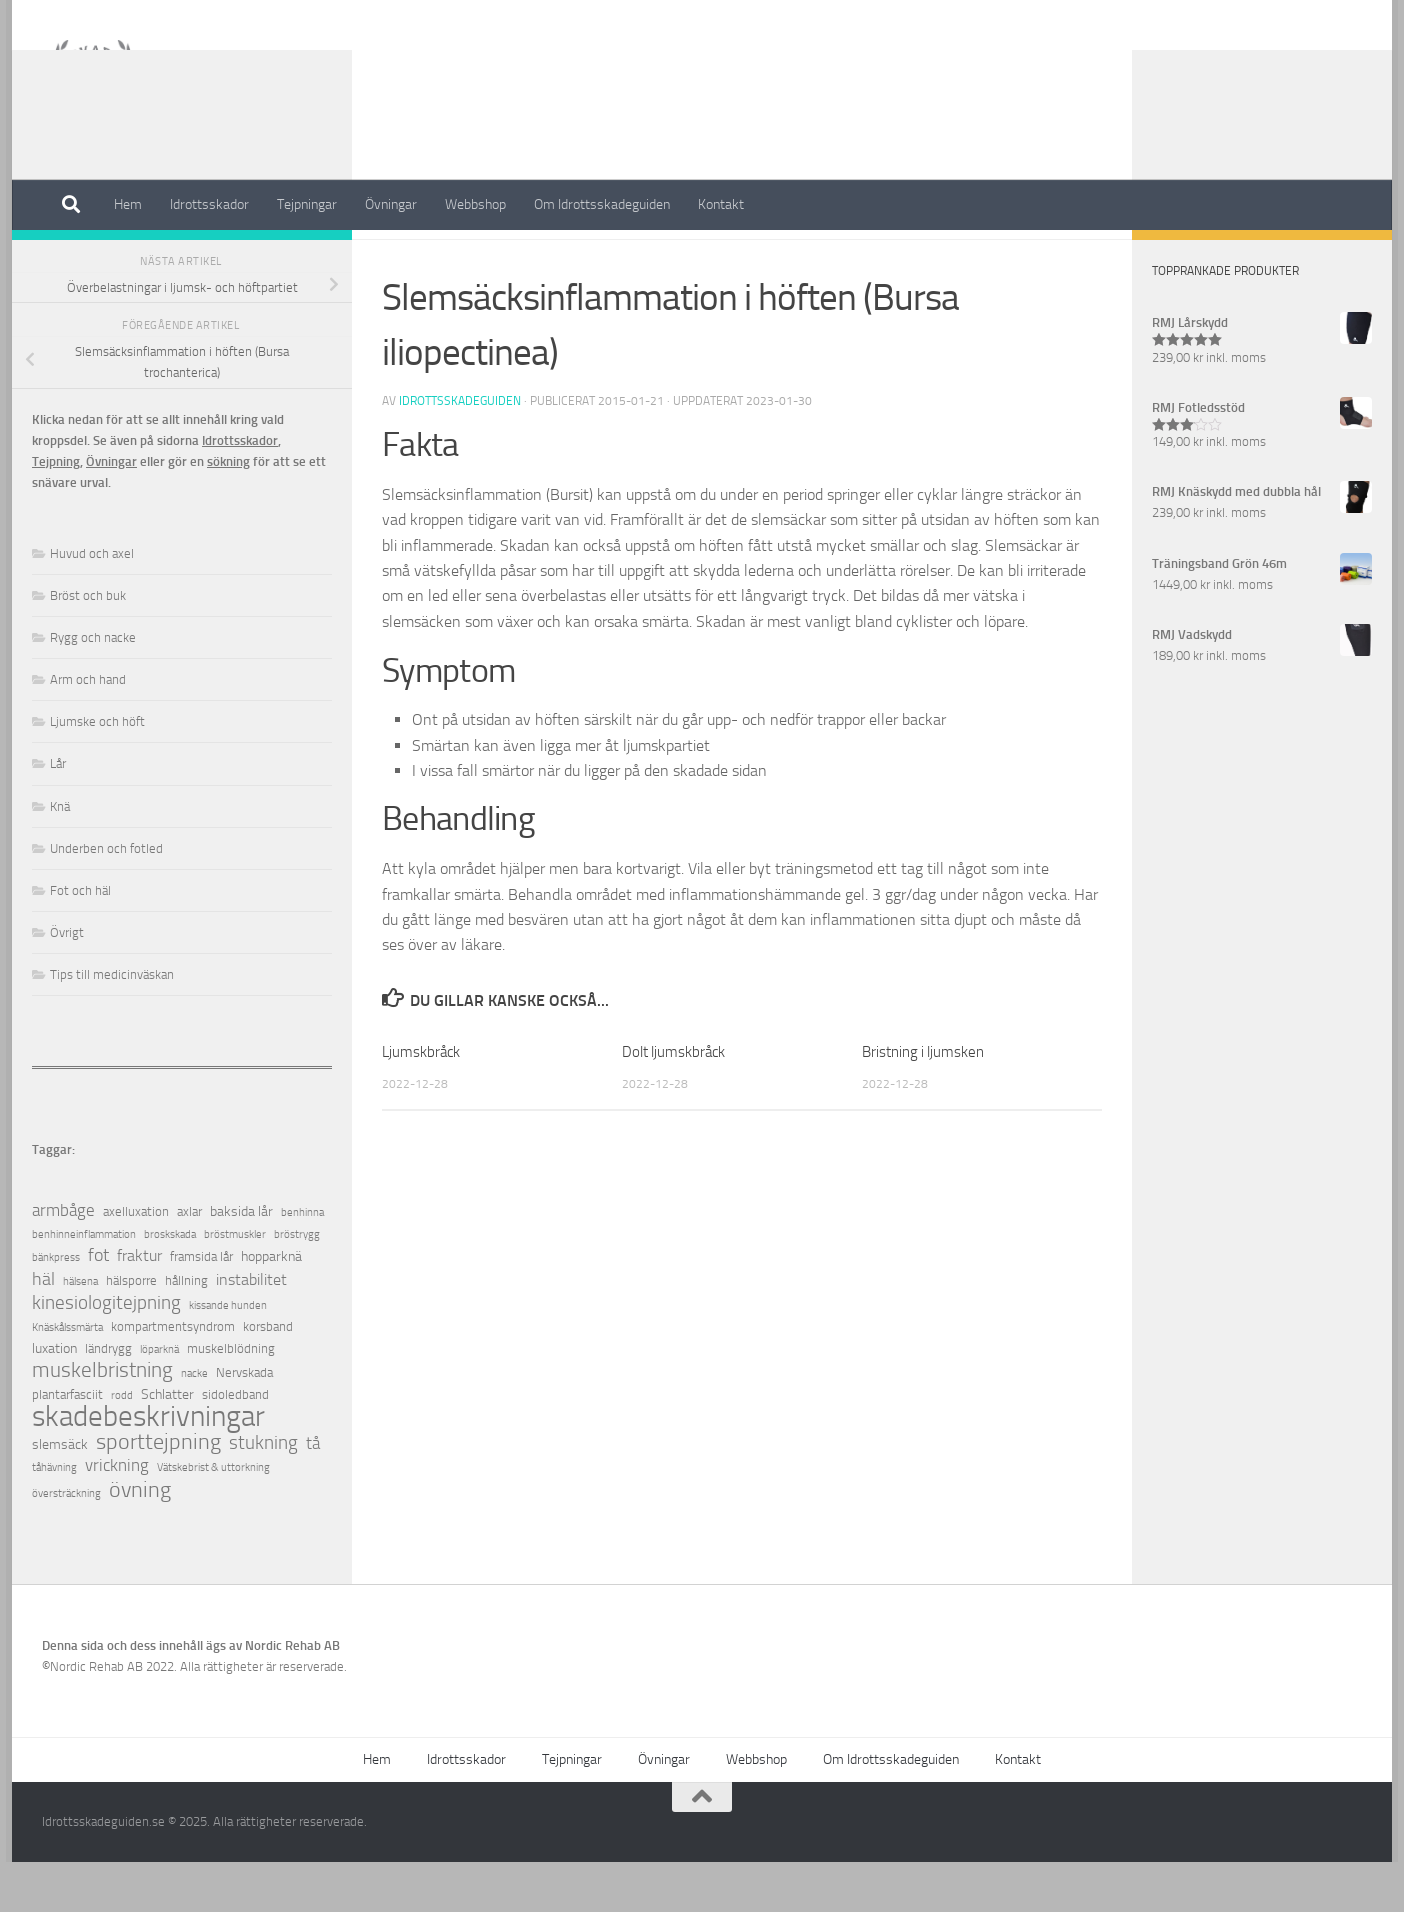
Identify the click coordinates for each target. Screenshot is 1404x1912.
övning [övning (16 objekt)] (140, 1539)
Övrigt (67, 982)
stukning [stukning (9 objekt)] (263, 1492)
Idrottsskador (209, 204)
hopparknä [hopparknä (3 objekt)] (271, 1306)
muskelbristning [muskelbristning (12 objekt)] (102, 1420)
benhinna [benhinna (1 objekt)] (302, 1262)
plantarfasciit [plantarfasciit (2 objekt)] (67, 1444)
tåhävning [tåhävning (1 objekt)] (54, 1517)
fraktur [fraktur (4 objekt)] (139, 1305)
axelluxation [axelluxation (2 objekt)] (136, 1261)
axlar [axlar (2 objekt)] (189, 1261)
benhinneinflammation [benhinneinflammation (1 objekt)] (84, 1284)
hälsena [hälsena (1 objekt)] (80, 1331)
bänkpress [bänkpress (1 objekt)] (56, 1307)
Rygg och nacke (93, 687)
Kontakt (721, 204)
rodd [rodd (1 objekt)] (122, 1445)
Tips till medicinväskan (112, 1024)
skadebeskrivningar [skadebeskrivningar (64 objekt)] (148, 1466)
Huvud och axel (92, 603)
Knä (60, 856)
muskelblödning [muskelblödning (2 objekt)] (231, 1398)
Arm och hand (88, 729)
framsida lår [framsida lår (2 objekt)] (201, 1306)
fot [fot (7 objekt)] (98, 1305)
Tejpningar (307, 204)
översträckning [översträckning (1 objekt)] (66, 1543)
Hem (128, 204)
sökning (228, 511)
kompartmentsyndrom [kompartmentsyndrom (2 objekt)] (173, 1376)
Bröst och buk (88, 645)
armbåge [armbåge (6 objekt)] (63, 1260)
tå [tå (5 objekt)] (313, 1493)
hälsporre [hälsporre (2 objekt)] (131, 1330)
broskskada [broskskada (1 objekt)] (170, 1284)
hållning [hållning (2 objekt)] (186, 1330)
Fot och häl (80, 940)
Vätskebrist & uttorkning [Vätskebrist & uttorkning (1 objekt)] (213, 1517)
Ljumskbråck (421, 1102)
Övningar (391, 204)
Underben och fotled (106, 898)
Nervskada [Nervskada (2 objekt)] (244, 1422)
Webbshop (475, 204)
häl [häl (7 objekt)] (43, 1329)
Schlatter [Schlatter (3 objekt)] (167, 1444)
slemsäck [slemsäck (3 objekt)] (60, 1494)
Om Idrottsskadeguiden (602, 204)
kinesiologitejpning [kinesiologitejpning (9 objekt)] (106, 1352)
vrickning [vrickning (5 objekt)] (117, 1515)
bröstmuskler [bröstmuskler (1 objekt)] (235, 1284)
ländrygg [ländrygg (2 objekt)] (108, 1398)
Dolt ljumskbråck (673, 1102)
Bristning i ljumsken (923, 1102)
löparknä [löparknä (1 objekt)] (159, 1399)
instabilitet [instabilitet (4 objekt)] (251, 1329)
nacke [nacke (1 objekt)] (194, 1423)
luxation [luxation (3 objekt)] (54, 1398)
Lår (58, 813)
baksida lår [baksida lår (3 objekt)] (241, 1261)
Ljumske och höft (97, 771)
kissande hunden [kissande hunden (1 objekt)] (228, 1355)
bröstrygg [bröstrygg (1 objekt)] (297, 1284)
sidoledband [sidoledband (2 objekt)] (235, 1444)
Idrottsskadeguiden (460, 451)
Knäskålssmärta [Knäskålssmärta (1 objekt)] (67, 1377)
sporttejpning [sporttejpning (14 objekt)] (158, 1492)
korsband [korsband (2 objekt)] (268, 1376)
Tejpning (56, 511)
